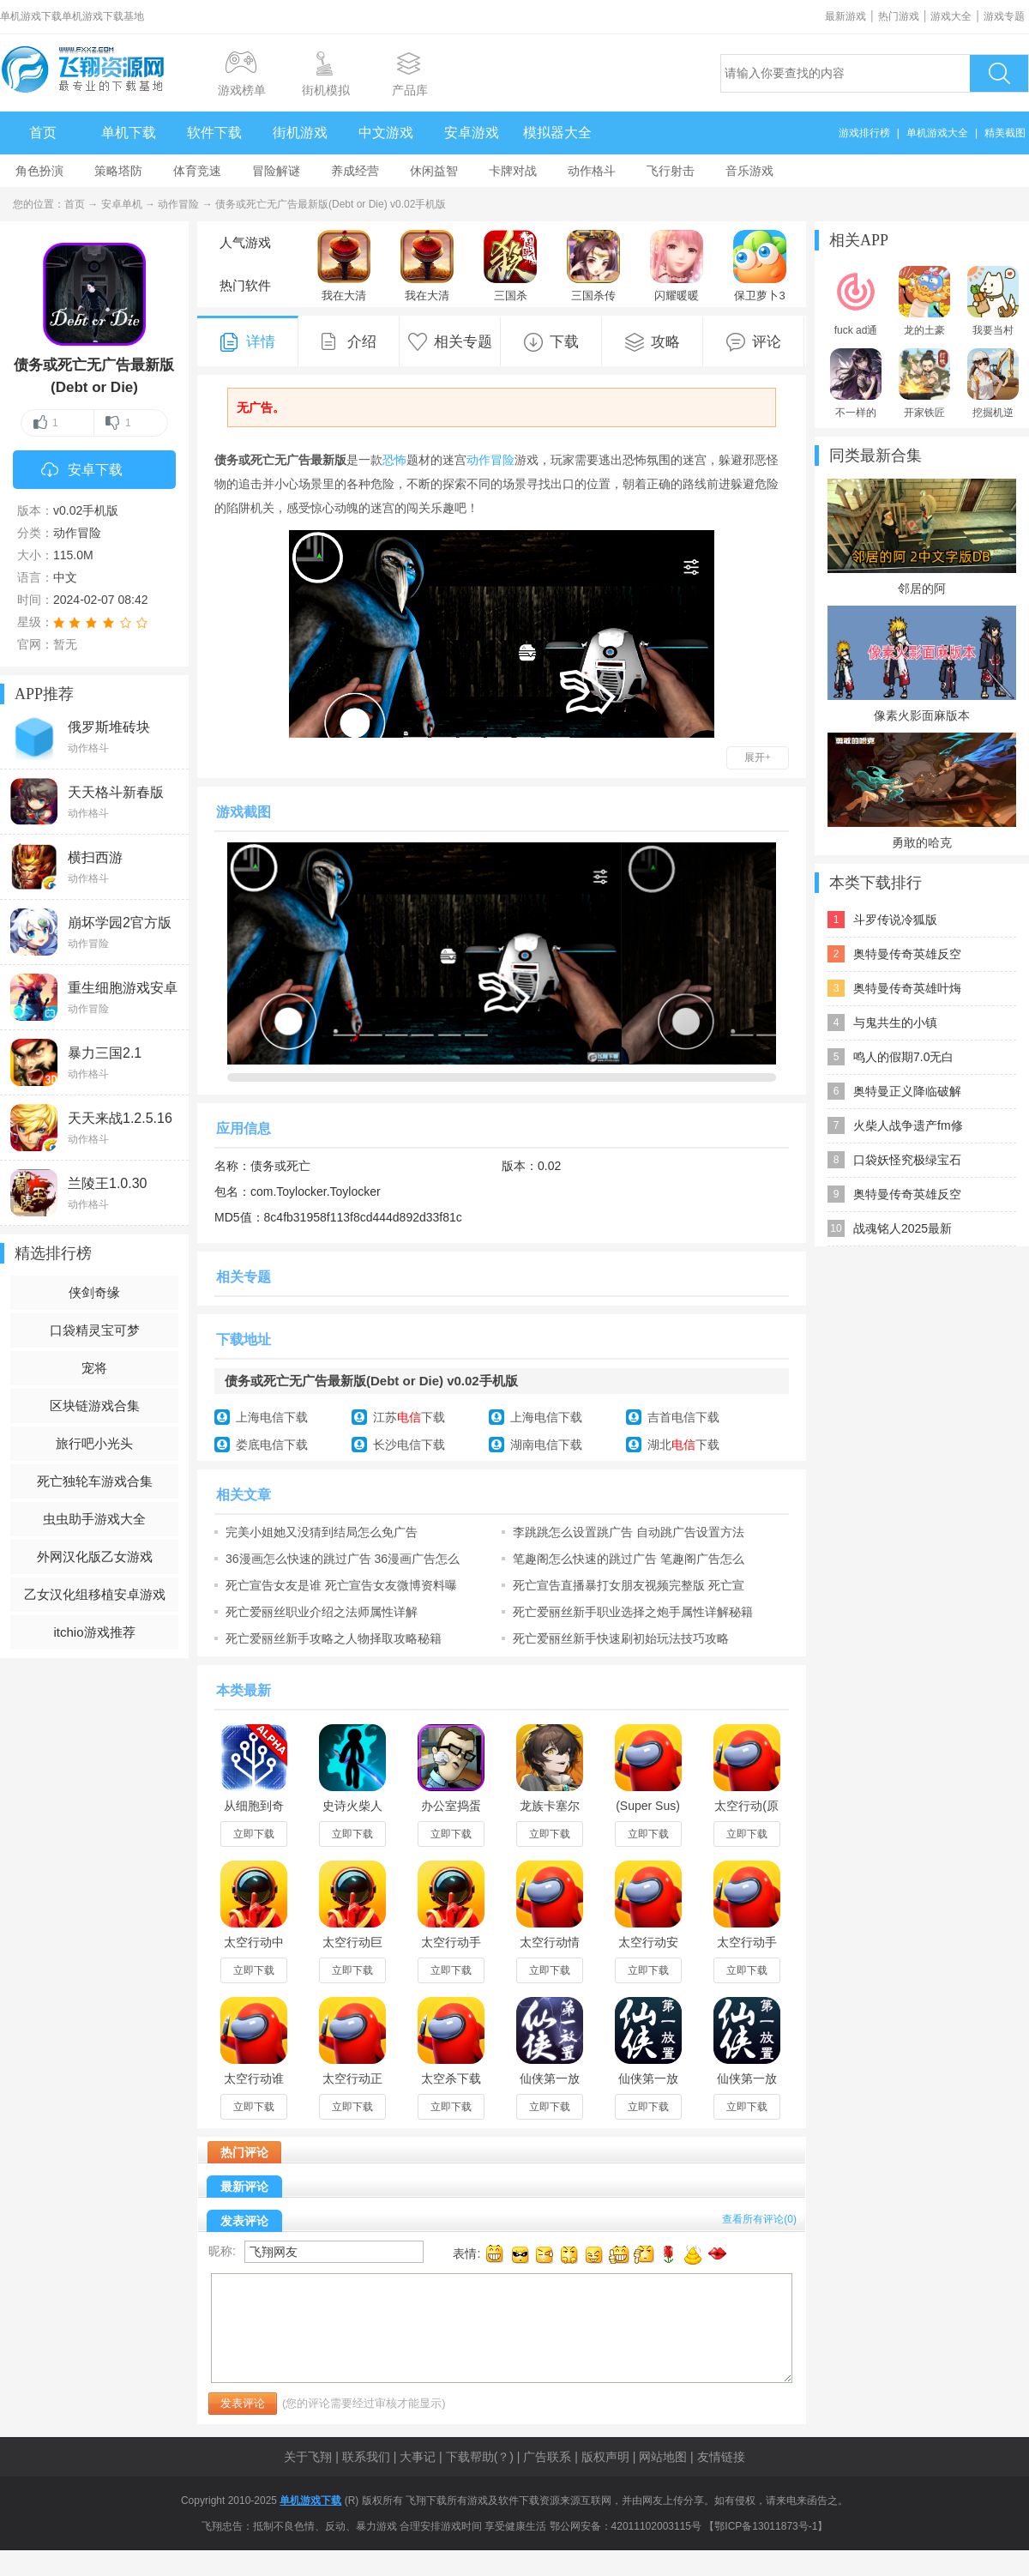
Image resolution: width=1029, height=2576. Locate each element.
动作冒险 (178, 204)
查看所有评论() (759, 2219)
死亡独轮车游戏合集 (95, 1481)
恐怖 (394, 460)
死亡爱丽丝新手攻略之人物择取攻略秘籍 (334, 1638)
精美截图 (1005, 133)
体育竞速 (197, 171)
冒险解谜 (276, 171)
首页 (43, 132)
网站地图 (663, 2457)
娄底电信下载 (272, 1444)
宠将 (94, 1367)
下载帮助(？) (480, 2457)
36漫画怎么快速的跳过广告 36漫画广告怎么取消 (343, 1559)
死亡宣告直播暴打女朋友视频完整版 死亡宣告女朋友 (628, 1585)
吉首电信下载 (683, 1417)
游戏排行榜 (864, 133)
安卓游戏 (471, 132)
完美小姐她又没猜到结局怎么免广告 (322, 1532)
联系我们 (366, 2457)
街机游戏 (300, 132)
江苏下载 (409, 1417)
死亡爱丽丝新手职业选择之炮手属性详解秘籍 (633, 1612)
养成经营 (355, 171)
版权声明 (605, 2457)
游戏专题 (1004, 16)
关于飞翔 (308, 2457)
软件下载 (214, 132)
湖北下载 (683, 1444)
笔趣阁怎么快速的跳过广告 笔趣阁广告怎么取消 (628, 1559)
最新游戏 (845, 16)
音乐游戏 (749, 171)
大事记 (418, 2457)
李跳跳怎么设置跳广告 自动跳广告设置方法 (628, 1532)
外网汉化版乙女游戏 (95, 1556)
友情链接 (721, 2457)
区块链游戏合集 (95, 1405)
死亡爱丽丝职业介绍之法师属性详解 (322, 1612)
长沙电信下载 (409, 1444)
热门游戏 (898, 16)
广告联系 (547, 2457)
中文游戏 (385, 132)
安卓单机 (121, 204)
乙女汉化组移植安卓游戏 (94, 1594)
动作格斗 (592, 171)
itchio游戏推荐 (94, 1632)
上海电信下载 (272, 1417)
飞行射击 (671, 171)
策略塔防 (118, 171)
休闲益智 (434, 171)
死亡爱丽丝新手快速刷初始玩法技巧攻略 (621, 1638)
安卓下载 (82, 471)
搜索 (999, 73)
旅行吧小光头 (94, 1443)
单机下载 (128, 132)
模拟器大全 (557, 132)
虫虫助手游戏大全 (94, 1518)
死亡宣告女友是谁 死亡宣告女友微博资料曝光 (341, 1585)
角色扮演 (39, 171)
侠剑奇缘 (94, 1292)
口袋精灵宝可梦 (95, 1330)
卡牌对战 (513, 171)
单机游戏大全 (937, 133)
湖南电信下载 (546, 1444)
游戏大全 (951, 16)
